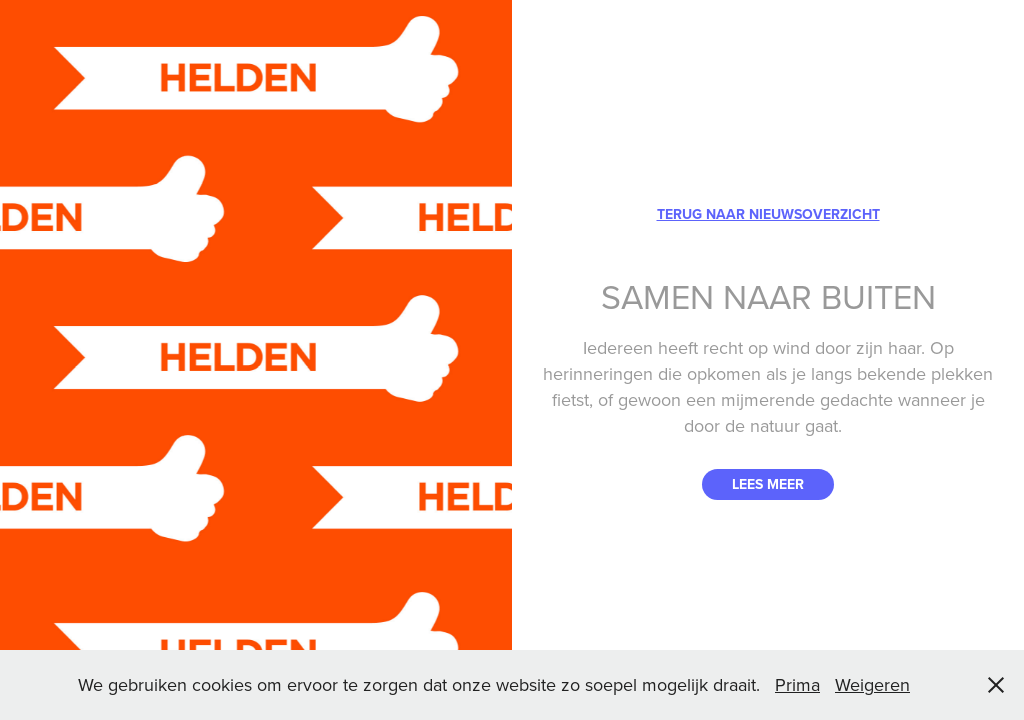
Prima (797, 684)
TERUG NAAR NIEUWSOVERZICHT (768, 214)
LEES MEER (768, 484)
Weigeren (872, 684)
